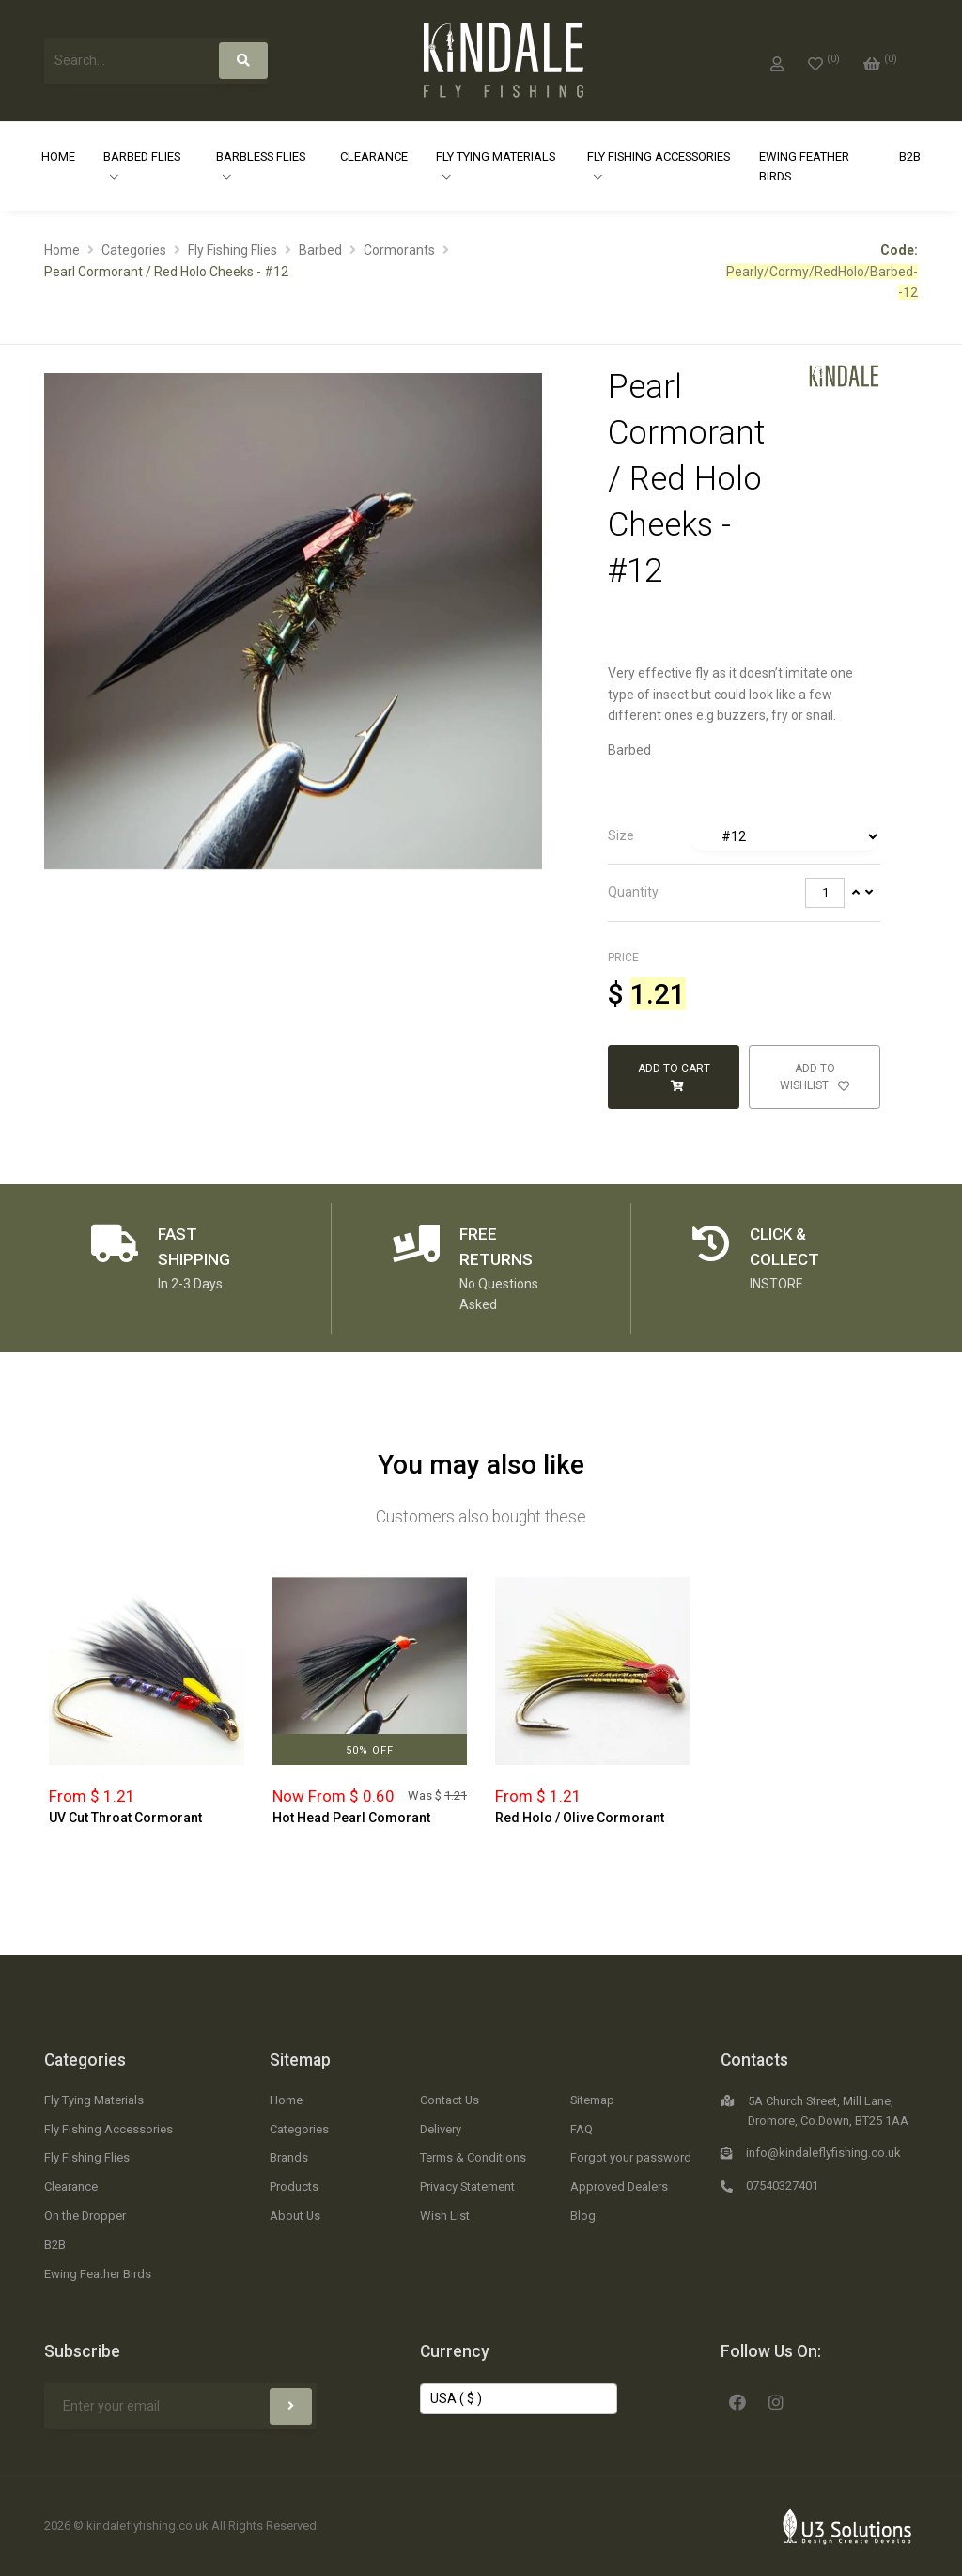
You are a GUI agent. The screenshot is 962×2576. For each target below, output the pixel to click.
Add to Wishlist (814, 1077)
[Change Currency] (518, 2399)
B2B (910, 156)
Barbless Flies (260, 156)
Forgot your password (630, 2157)
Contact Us (449, 2100)
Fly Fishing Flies (232, 250)
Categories (133, 250)
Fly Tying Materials (495, 156)
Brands (289, 2157)
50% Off (370, 1750)
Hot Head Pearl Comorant (351, 1817)
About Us (295, 2216)
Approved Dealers (619, 2186)
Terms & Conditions (473, 2157)
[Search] (243, 60)
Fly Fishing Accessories (658, 156)
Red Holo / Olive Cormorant (579, 1817)
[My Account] (776, 60)
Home (58, 156)
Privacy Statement (467, 2186)
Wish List (445, 2216)
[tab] (744, 836)
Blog (583, 2216)
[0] (823, 60)
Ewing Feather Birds (804, 166)
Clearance (374, 156)
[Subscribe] (291, 2406)
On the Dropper (85, 2216)
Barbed (320, 250)
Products (294, 2186)
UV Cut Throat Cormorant (125, 1817)
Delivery (440, 2129)
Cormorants (399, 250)
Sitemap (300, 2060)
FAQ (581, 2129)
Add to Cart (674, 1077)
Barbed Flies (141, 156)
